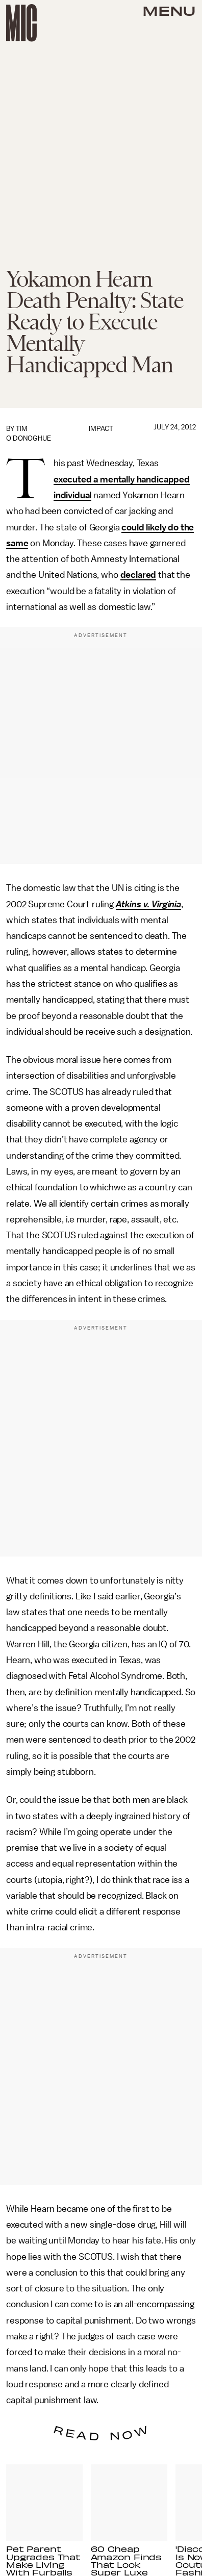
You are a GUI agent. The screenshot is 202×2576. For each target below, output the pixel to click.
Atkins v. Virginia (148, 904)
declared (138, 574)
